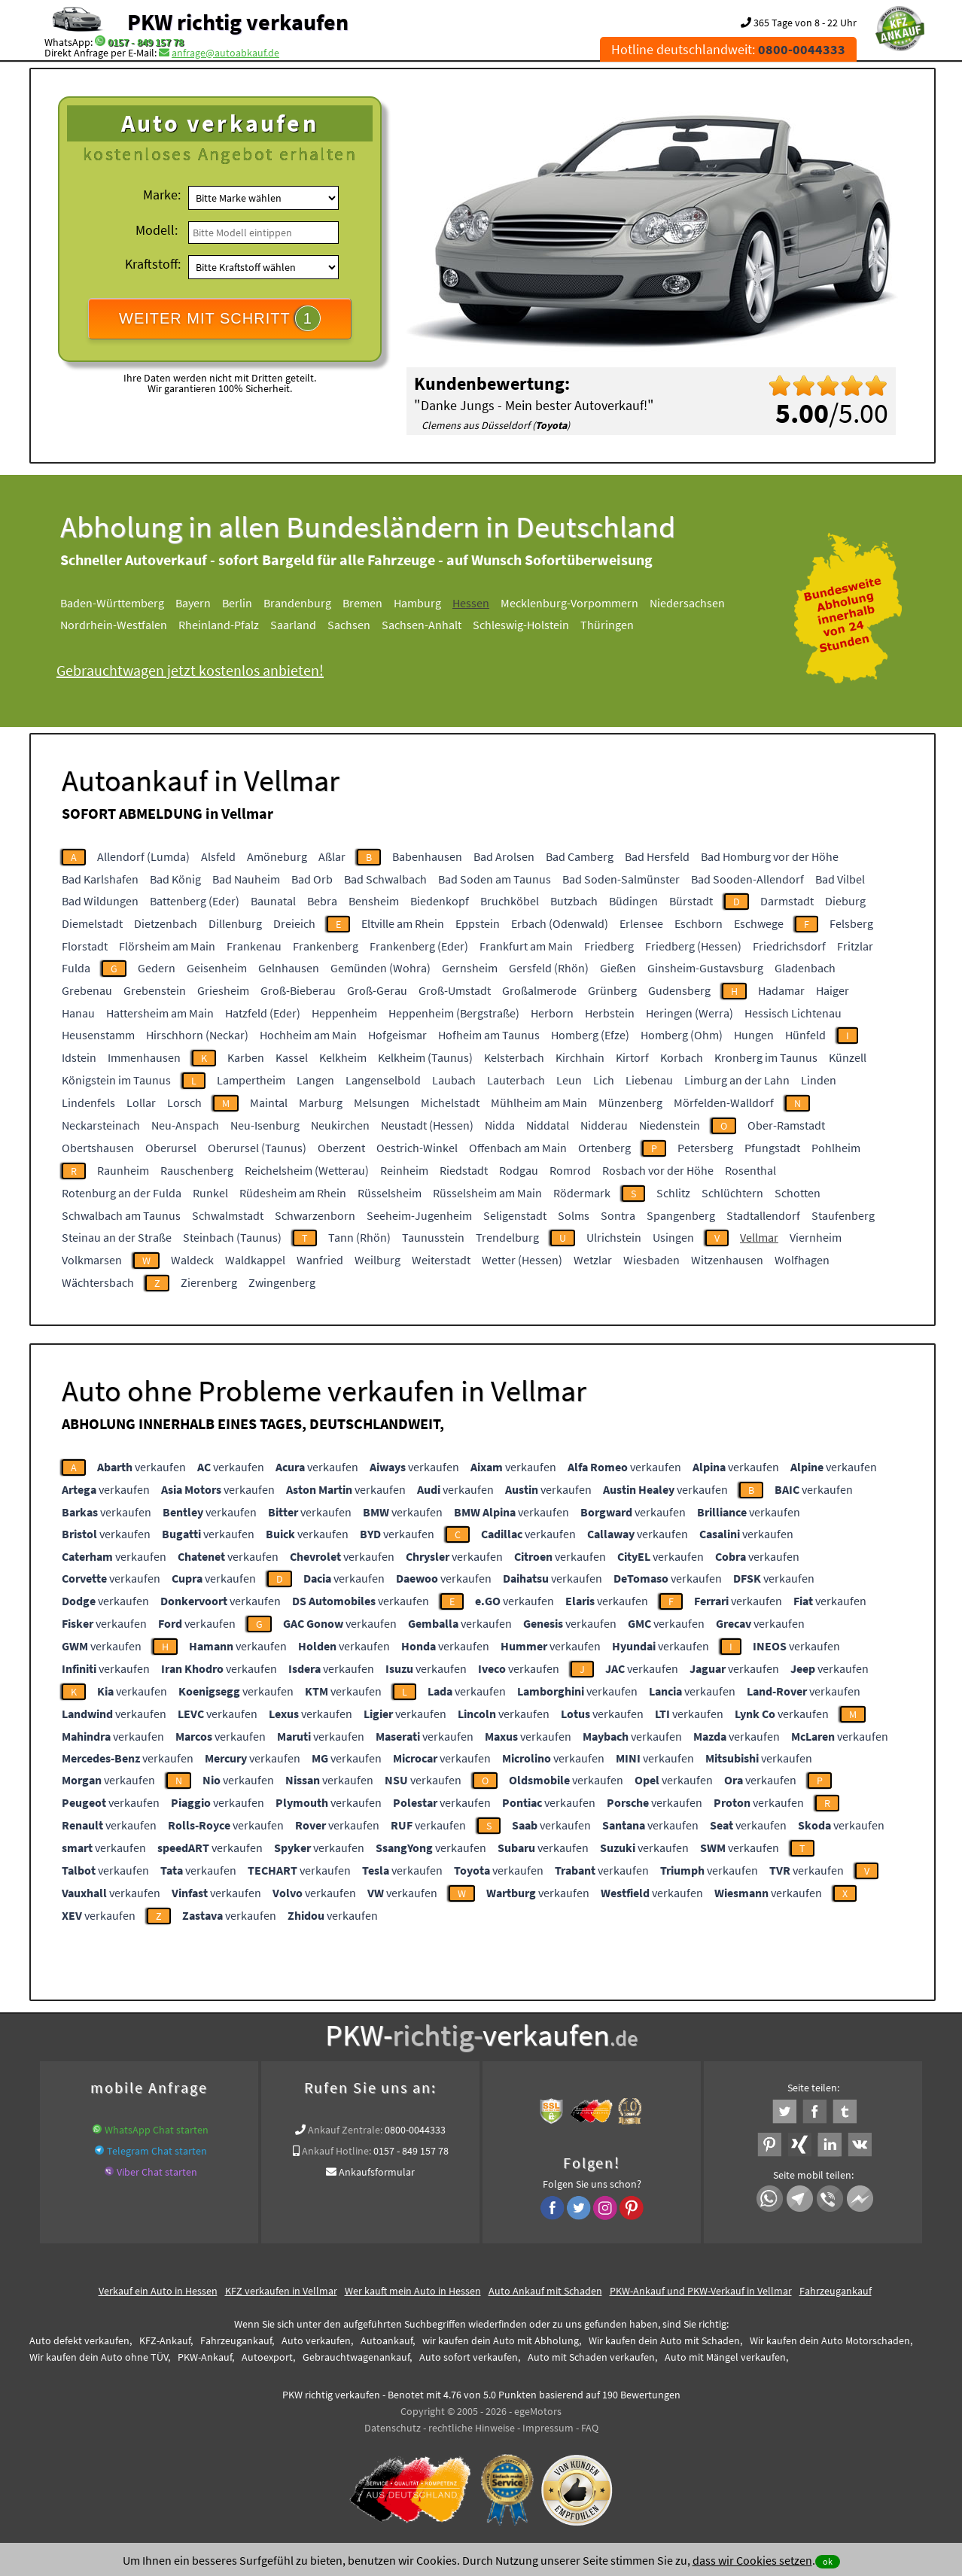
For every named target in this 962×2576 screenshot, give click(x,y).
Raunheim (123, 1170)
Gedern (156, 967)
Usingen (673, 1237)
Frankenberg (325, 945)
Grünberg (612, 990)
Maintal (269, 1102)
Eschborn (698, 923)
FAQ (589, 2428)
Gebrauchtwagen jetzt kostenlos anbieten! (190, 670)
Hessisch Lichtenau (793, 1012)
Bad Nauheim (246, 879)
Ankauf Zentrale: (345, 2130)
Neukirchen (340, 1125)
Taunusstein (433, 1237)
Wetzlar (593, 1259)
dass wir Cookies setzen (752, 2560)
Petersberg (705, 1147)
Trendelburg (507, 1237)
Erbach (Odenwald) (559, 923)
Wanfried (320, 1259)
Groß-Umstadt (455, 990)
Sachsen (348, 624)
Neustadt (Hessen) (427, 1125)
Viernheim (816, 1237)
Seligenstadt (514, 1215)
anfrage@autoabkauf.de (225, 52)
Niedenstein (669, 1125)
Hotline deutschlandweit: (728, 49)
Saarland (293, 624)
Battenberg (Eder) (194, 900)
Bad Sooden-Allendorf (747, 879)
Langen (315, 1079)
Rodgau (518, 1170)
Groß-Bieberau (298, 990)
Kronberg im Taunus (765, 1057)
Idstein (79, 1057)
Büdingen (633, 900)
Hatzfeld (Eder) (262, 1012)
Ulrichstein (613, 1237)
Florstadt (85, 945)
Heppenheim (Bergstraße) (453, 1012)
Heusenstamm (98, 1034)
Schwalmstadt (227, 1215)
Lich (603, 1079)
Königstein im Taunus (116, 1079)
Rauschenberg (196, 1170)
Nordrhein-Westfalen (113, 624)
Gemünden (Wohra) (380, 967)
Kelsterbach (514, 1057)
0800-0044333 (415, 2130)
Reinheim (404, 1170)
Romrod (570, 1170)
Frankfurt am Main (526, 945)
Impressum (548, 2428)
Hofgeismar (397, 1034)
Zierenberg (209, 1282)
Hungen (754, 1034)
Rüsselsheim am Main (487, 1192)
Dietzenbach (165, 923)
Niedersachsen (687, 602)
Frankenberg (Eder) (419, 945)
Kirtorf (632, 1057)
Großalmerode (539, 990)
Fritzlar (855, 945)
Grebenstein (154, 990)
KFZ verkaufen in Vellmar (281, 2291)
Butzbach (574, 900)
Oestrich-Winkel (417, 1147)
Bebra (322, 900)
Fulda (76, 967)
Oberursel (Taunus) (257, 1147)
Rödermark (581, 1192)
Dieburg (845, 900)
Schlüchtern (732, 1192)
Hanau (78, 1012)
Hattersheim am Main (160, 1012)
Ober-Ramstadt (786, 1125)
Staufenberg (843, 1215)
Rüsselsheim (390, 1192)
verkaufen (141, 1466)
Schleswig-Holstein (521, 624)
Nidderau (604, 1125)
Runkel (210, 1192)
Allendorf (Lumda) (143, 856)
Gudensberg (679, 990)
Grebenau (87, 990)
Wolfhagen (802, 1259)
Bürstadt (691, 900)
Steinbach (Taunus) (232, 1237)
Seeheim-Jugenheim (419, 1215)
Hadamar (781, 990)
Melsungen (381, 1102)
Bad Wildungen (100, 900)
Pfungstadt (772, 1147)
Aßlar (332, 856)
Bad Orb (312, 879)
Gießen (618, 967)
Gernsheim (470, 967)
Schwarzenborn (315, 1215)
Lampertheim (251, 1079)
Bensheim (374, 900)
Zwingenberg (281, 1282)
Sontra (618, 1215)
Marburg (320, 1102)
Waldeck (192, 1259)
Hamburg (417, 602)
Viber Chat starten (157, 2172)
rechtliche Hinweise (471, 2428)
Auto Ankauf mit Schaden (545, 2291)
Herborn (552, 1012)
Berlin (237, 602)
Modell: (156, 230)
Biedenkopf (439, 900)
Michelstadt (450, 1102)
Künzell (847, 1057)
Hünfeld (805, 1034)
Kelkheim (343, 1057)
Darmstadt (787, 900)
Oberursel (170, 1147)
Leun (569, 1079)
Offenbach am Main (518, 1147)
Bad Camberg (579, 856)
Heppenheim (344, 1012)
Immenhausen (144, 1057)
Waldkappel (255, 1259)
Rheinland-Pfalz (218, 624)
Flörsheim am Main (167, 945)
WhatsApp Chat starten (157, 2130)
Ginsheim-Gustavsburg (705, 967)
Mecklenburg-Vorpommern (569, 602)
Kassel (292, 1057)
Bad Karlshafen (100, 879)
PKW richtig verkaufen (238, 22)
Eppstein (477, 923)
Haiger (832, 990)
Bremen (362, 602)
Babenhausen (427, 856)
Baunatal (273, 900)
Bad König (175, 879)
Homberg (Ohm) (682, 1034)
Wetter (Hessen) (522, 1259)
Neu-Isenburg (265, 1125)
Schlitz (673, 1192)
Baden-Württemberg (112, 602)
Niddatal (547, 1125)
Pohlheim (835, 1147)
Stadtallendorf (763, 1215)
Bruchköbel (509, 900)
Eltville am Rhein (402, 923)
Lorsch (184, 1102)
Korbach (681, 1057)
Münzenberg (630, 1102)
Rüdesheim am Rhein (292, 1192)
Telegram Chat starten (157, 2151)
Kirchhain (580, 1057)
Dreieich (294, 923)
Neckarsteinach (101, 1125)
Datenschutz (392, 2428)
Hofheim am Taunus (489, 1034)
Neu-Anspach (185, 1125)
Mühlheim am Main (539, 1102)
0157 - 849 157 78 (146, 42)
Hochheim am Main (308, 1034)
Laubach (454, 1079)
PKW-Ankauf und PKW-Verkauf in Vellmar (701, 2291)
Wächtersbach (98, 1282)
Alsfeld (218, 856)
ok (828, 2561)
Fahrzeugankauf (835, 2291)
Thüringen (607, 624)
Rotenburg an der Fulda (121, 1192)
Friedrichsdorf (789, 945)
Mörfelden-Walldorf (724, 1102)
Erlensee (641, 923)
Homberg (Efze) (590, 1034)
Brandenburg (297, 602)
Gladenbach (805, 967)
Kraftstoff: (153, 263)
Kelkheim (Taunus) (425, 1057)
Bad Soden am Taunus (494, 879)
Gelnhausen (288, 967)
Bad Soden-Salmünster (621, 879)
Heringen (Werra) (689, 1012)
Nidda (500, 1125)
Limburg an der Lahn (737, 1079)
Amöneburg (277, 856)
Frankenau (254, 945)
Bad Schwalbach (385, 879)
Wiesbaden (651, 1259)
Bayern (193, 602)
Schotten (797, 1192)
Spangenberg (681, 1215)
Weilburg (377, 1259)
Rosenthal (750, 1170)
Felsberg (851, 923)
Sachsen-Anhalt (421, 624)
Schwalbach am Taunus (121, 1215)
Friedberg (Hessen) (693, 945)
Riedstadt (464, 1170)
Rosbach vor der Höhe (658, 1170)
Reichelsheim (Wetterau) (307, 1170)
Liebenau (649, 1079)
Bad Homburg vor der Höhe (770, 856)
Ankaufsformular (377, 2172)
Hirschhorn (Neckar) (197, 1034)
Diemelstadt (92, 923)
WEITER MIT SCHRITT (220, 318)
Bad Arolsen (503, 856)
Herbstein (610, 1012)
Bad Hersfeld (657, 856)
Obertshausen (98, 1147)
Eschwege (759, 923)
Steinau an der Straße (117, 1237)
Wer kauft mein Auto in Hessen (413, 2291)
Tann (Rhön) (359, 1237)
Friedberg (609, 945)
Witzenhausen (727, 1259)
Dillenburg (235, 923)
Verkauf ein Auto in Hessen (158, 2291)
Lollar (141, 1102)
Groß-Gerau (377, 990)
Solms (573, 1215)
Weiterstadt (441, 1259)
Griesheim (223, 990)
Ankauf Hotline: (336, 2151)
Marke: (162, 194)
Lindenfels (88, 1102)
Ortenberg (604, 1147)
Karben (245, 1057)
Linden (818, 1079)
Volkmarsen (92, 1259)
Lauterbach (516, 1079)
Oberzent (341, 1147)
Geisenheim (217, 967)
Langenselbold (383, 1079)
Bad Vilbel (840, 879)
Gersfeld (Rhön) (549, 967)
